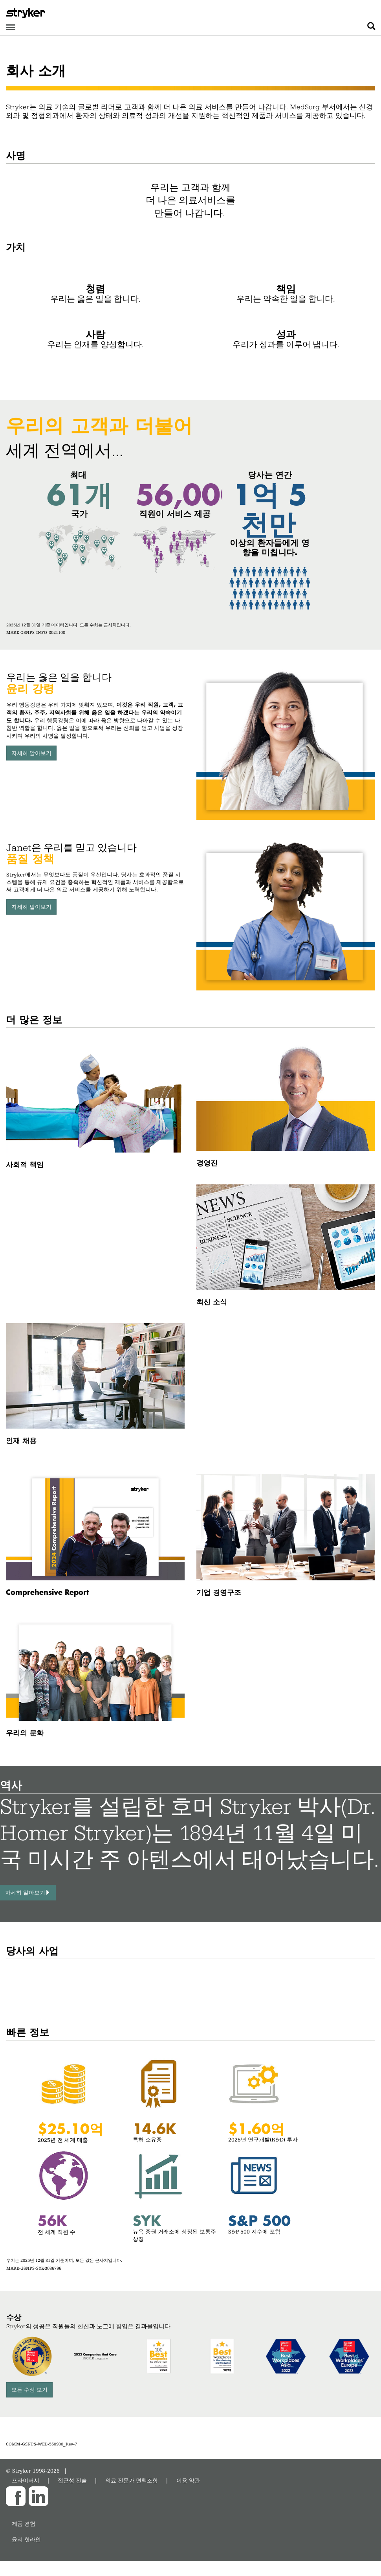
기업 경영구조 (218, 1592)
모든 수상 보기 (29, 2389)
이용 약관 (188, 2480)
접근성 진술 (72, 2480)
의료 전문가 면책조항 (131, 2480)
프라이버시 (25, 2480)
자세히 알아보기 (31, 753)
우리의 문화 (25, 1732)
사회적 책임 (25, 1164)
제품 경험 (23, 2523)
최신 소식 (211, 1301)
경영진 (207, 1162)
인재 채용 (21, 1440)
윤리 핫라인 (26, 2539)
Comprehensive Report (47, 1592)
